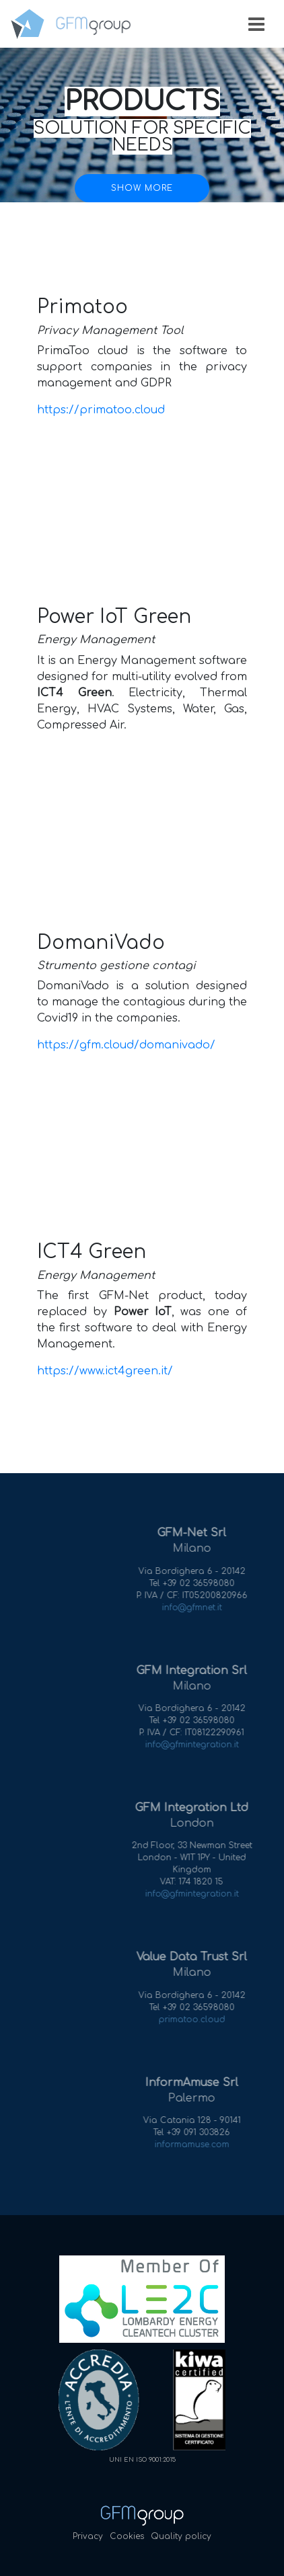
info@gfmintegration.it (207, 1744)
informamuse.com (207, 2144)
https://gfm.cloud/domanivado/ (126, 1045)
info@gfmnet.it (208, 1607)
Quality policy (181, 2536)
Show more (142, 188)
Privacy (88, 2536)
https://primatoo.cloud (101, 410)
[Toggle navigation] (256, 24)
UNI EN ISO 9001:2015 (142, 2459)
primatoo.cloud (207, 2019)
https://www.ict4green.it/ (105, 1371)
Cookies (127, 2536)
